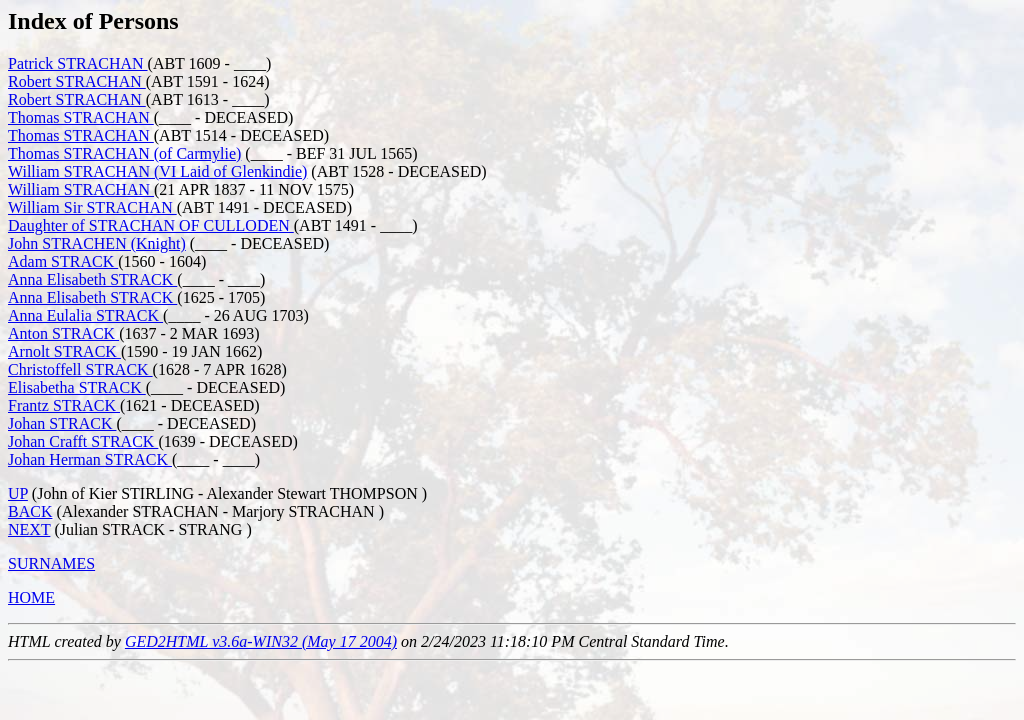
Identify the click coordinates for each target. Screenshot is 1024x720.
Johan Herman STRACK (90, 459)
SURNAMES (51, 563)
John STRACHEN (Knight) (97, 243)
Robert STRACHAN (77, 81)
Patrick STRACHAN (78, 63)
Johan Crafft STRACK (83, 441)
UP (18, 493)
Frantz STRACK (64, 405)
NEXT (29, 529)
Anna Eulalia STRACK (85, 315)
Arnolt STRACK (64, 351)
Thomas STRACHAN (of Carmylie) (124, 153)
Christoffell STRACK (80, 369)
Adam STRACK (63, 261)
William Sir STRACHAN (92, 207)
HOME (31, 597)
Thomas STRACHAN (81, 117)
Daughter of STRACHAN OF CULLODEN (151, 225)
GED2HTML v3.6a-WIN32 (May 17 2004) (261, 641)
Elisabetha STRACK (77, 387)
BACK (30, 511)
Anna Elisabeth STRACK (92, 279)
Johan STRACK (62, 423)
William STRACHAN (81, 189)
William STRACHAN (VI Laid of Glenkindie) (157, 171)
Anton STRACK (63, 333)
